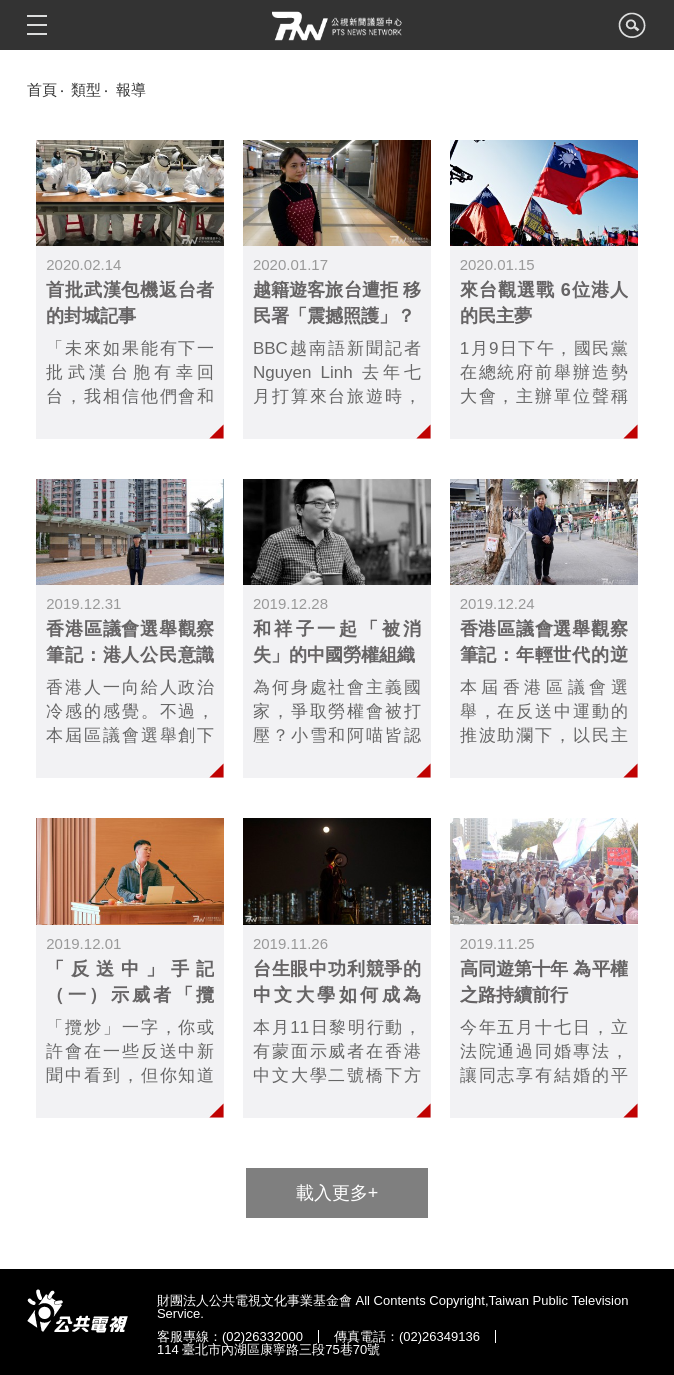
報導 (131, 89)
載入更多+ (337, 1193)
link (130, 289)
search (632, 31)
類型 (86, 89)
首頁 (42, 89)
